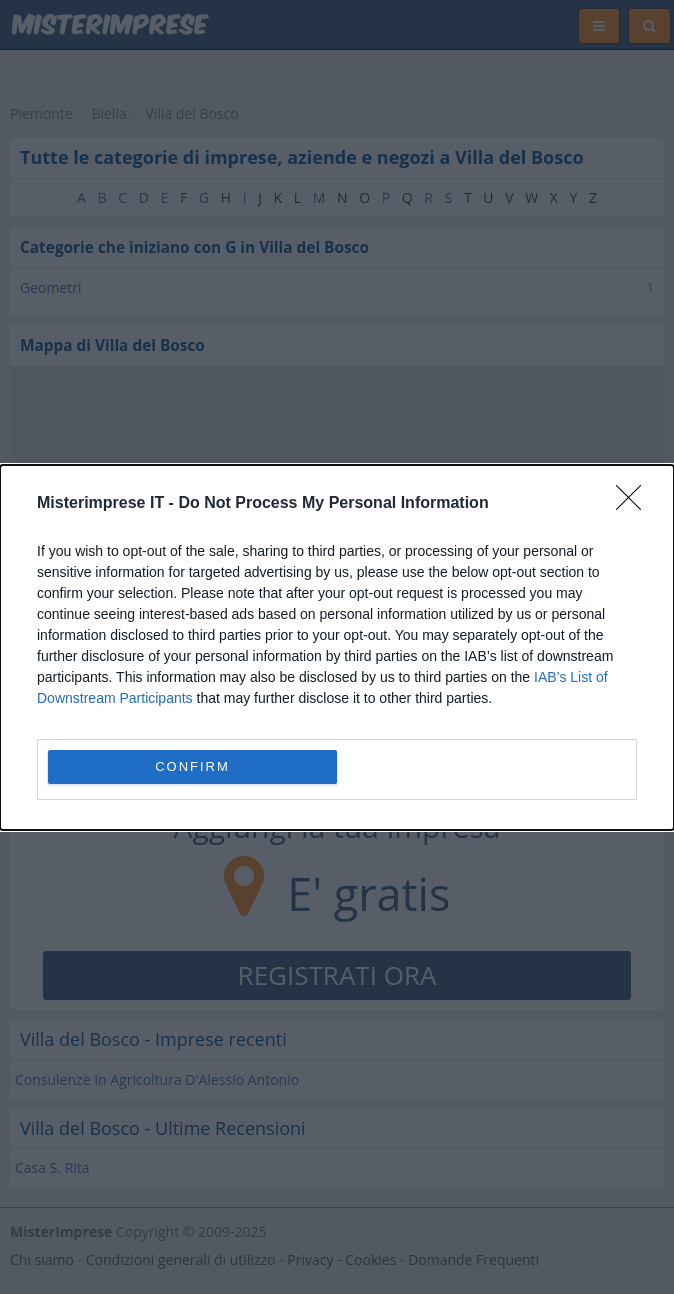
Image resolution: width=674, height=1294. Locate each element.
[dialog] (337, 647)
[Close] (635, 504)
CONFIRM (192, 766)
